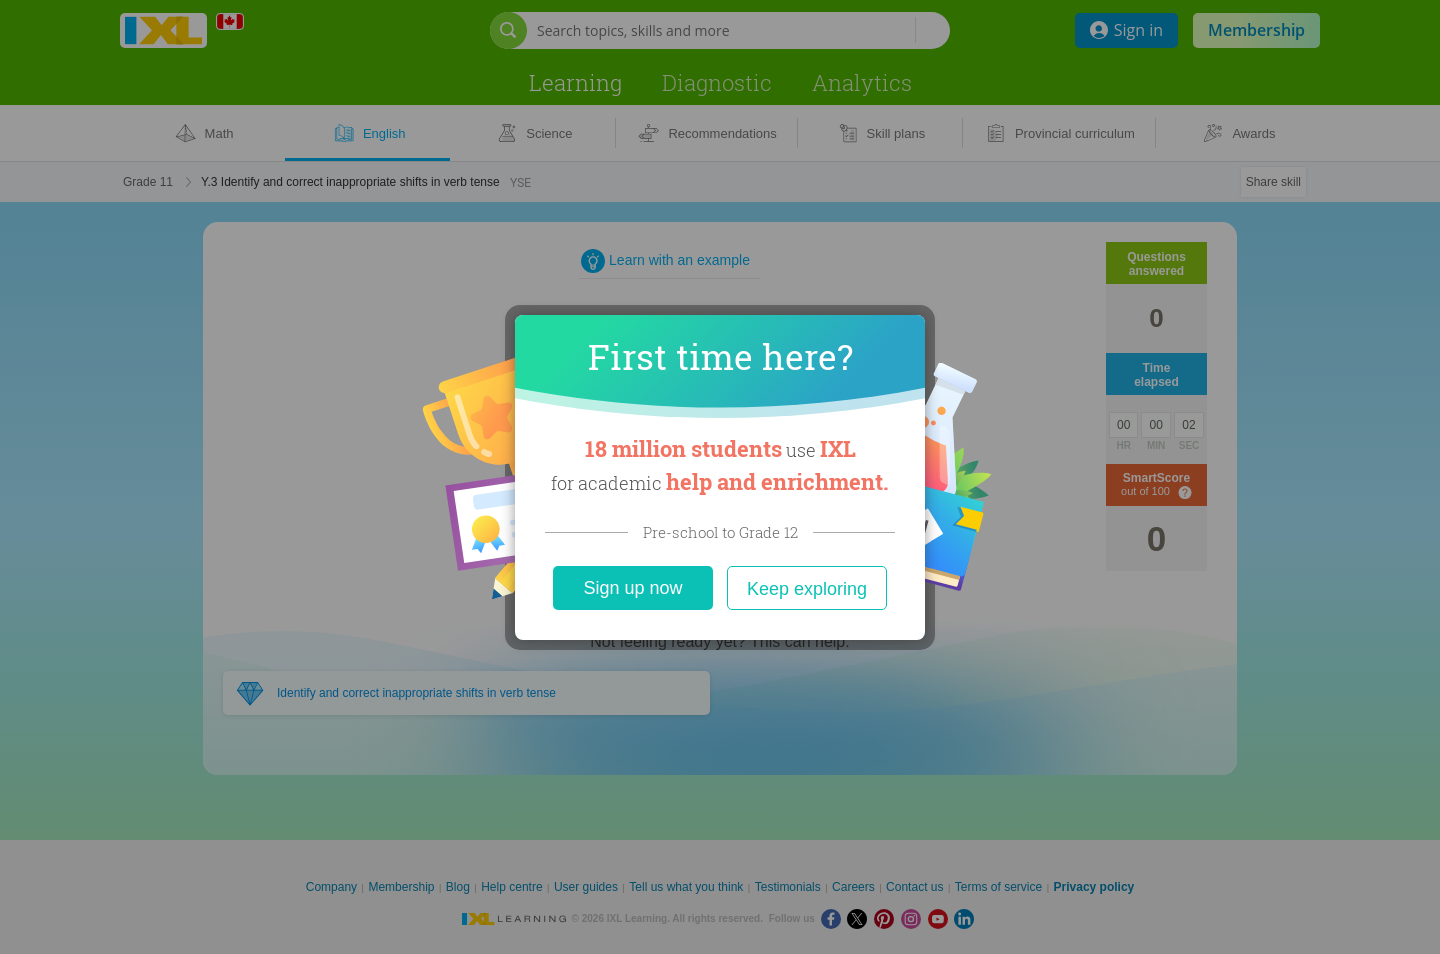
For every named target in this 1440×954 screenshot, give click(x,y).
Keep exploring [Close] (807, 589)
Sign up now (632, 588)
